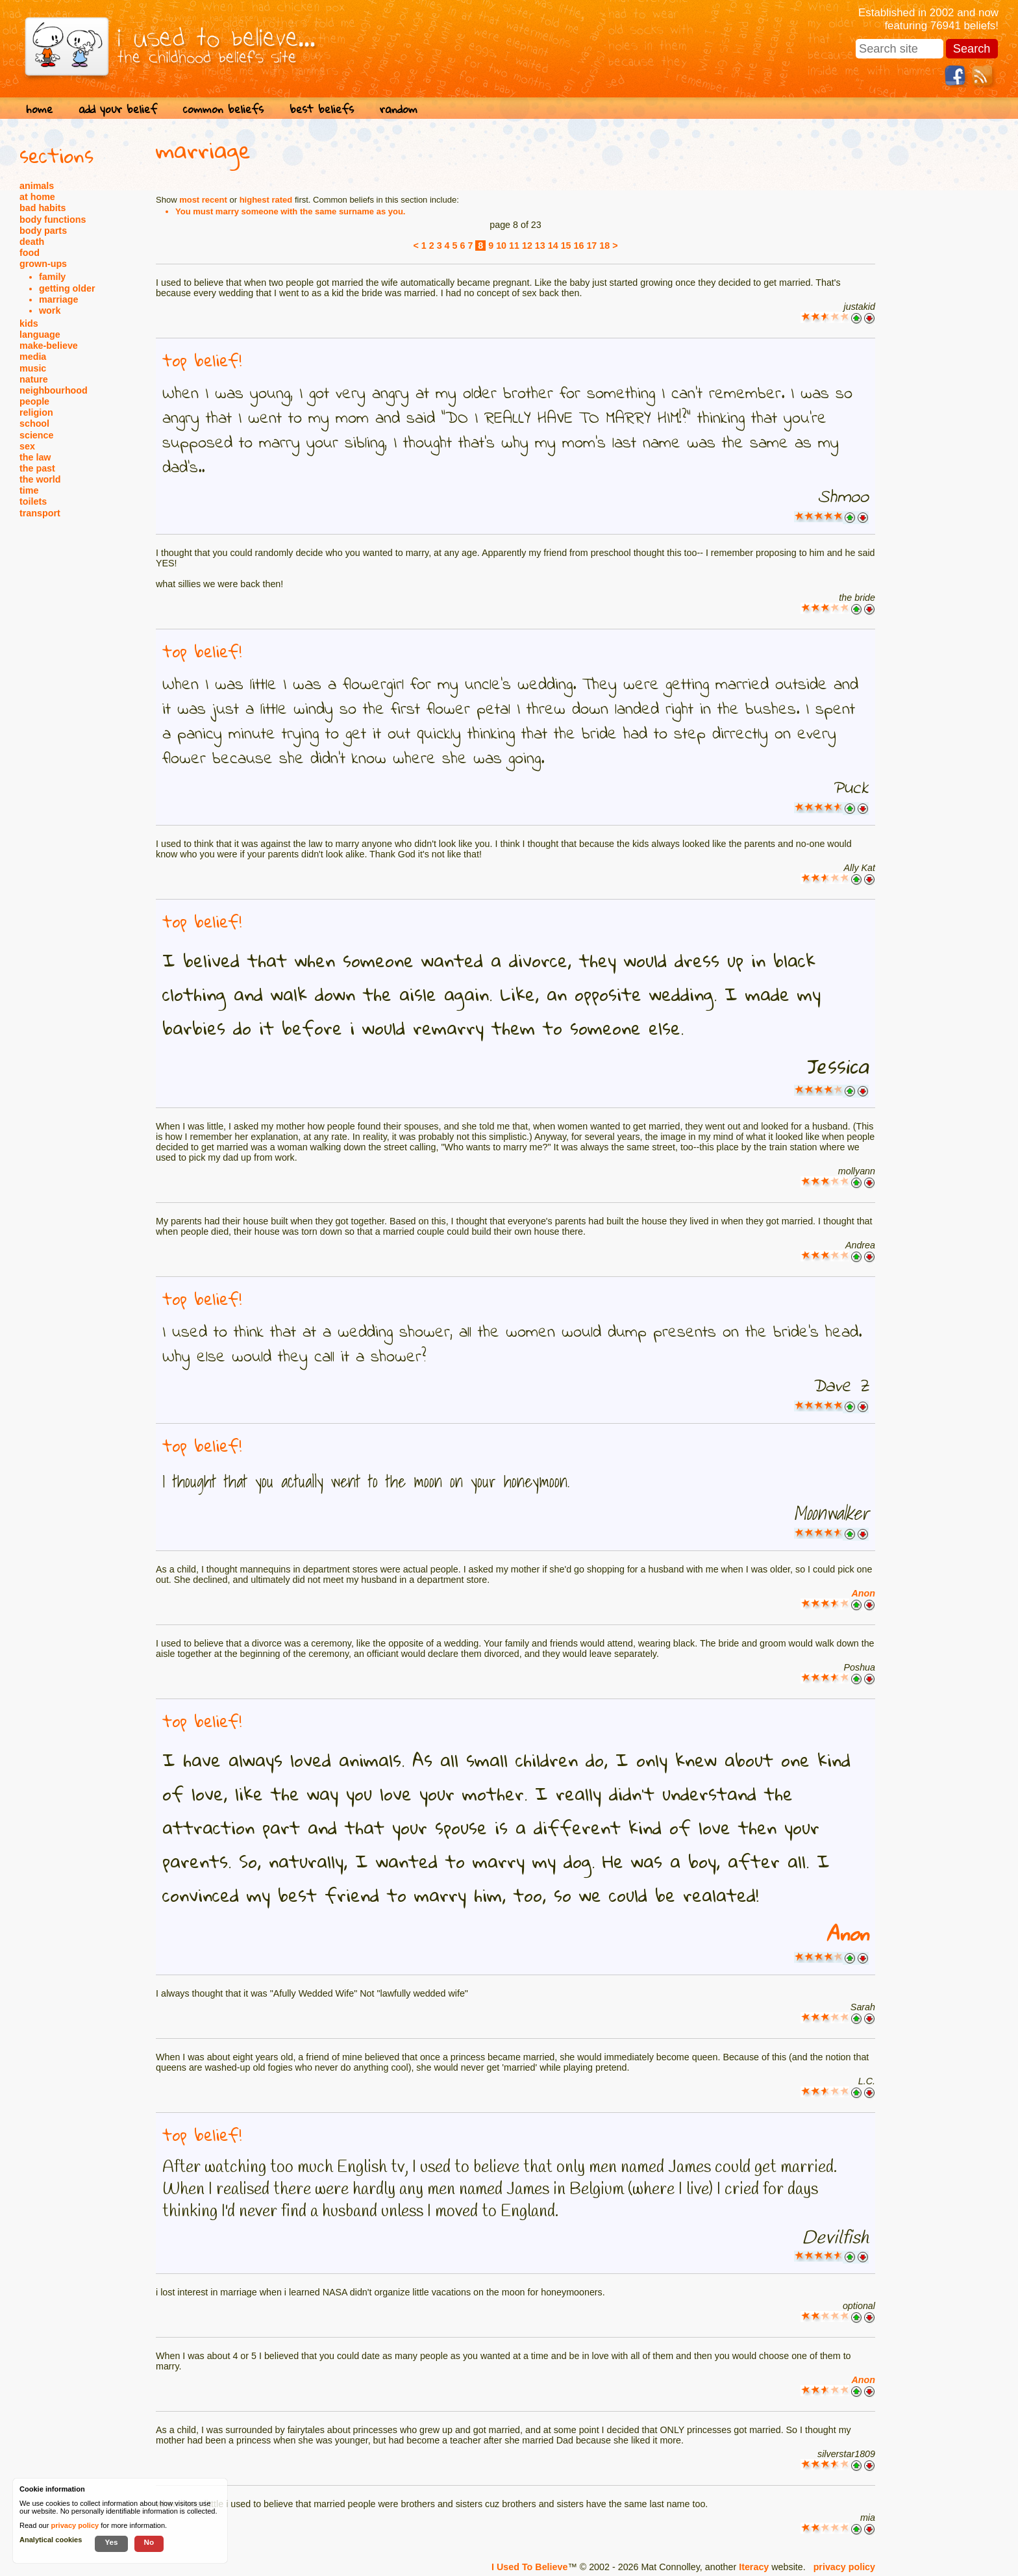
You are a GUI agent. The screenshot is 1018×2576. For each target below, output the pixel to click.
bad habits (42, 208)
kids (28, 323)
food (29, 252)
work (49, 310)
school (34, 423)
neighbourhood (53, 390)
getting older (67, 288)
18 (604, 245)
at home (37, 197)
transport (39, 513)
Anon (863, 1593)
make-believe (48, 345)
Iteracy (754, 2567)
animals (36, 186)
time (28, 490)
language (39, 334)
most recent (203, 200)
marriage (58, 299)
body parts (43, 230)
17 (591, 245)
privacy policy (844, 2567)
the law (35, 457)
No (149, 2542)
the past (37, 468)
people (34, 401)
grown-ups (43, 264)
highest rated (266, 200)
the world (40, 479)
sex (27, 446)
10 (501, 245)
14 (553, 245)
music (32, 368)
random (398, 109)
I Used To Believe (529, 2567)
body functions (52, 219)
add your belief (118, 109)
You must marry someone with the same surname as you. (290, 211)
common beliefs (223, 109)
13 (540, 245)
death (31, 241)
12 (527, 245)
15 (566, 245)
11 (514, 245)
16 (579, 245)
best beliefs (322, 109)
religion (36, 412)
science (36, 435)
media (32, 356)
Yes (111, 2542)
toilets (33, 501)
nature (33, 379)
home (39, 109)
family (52, 276)
